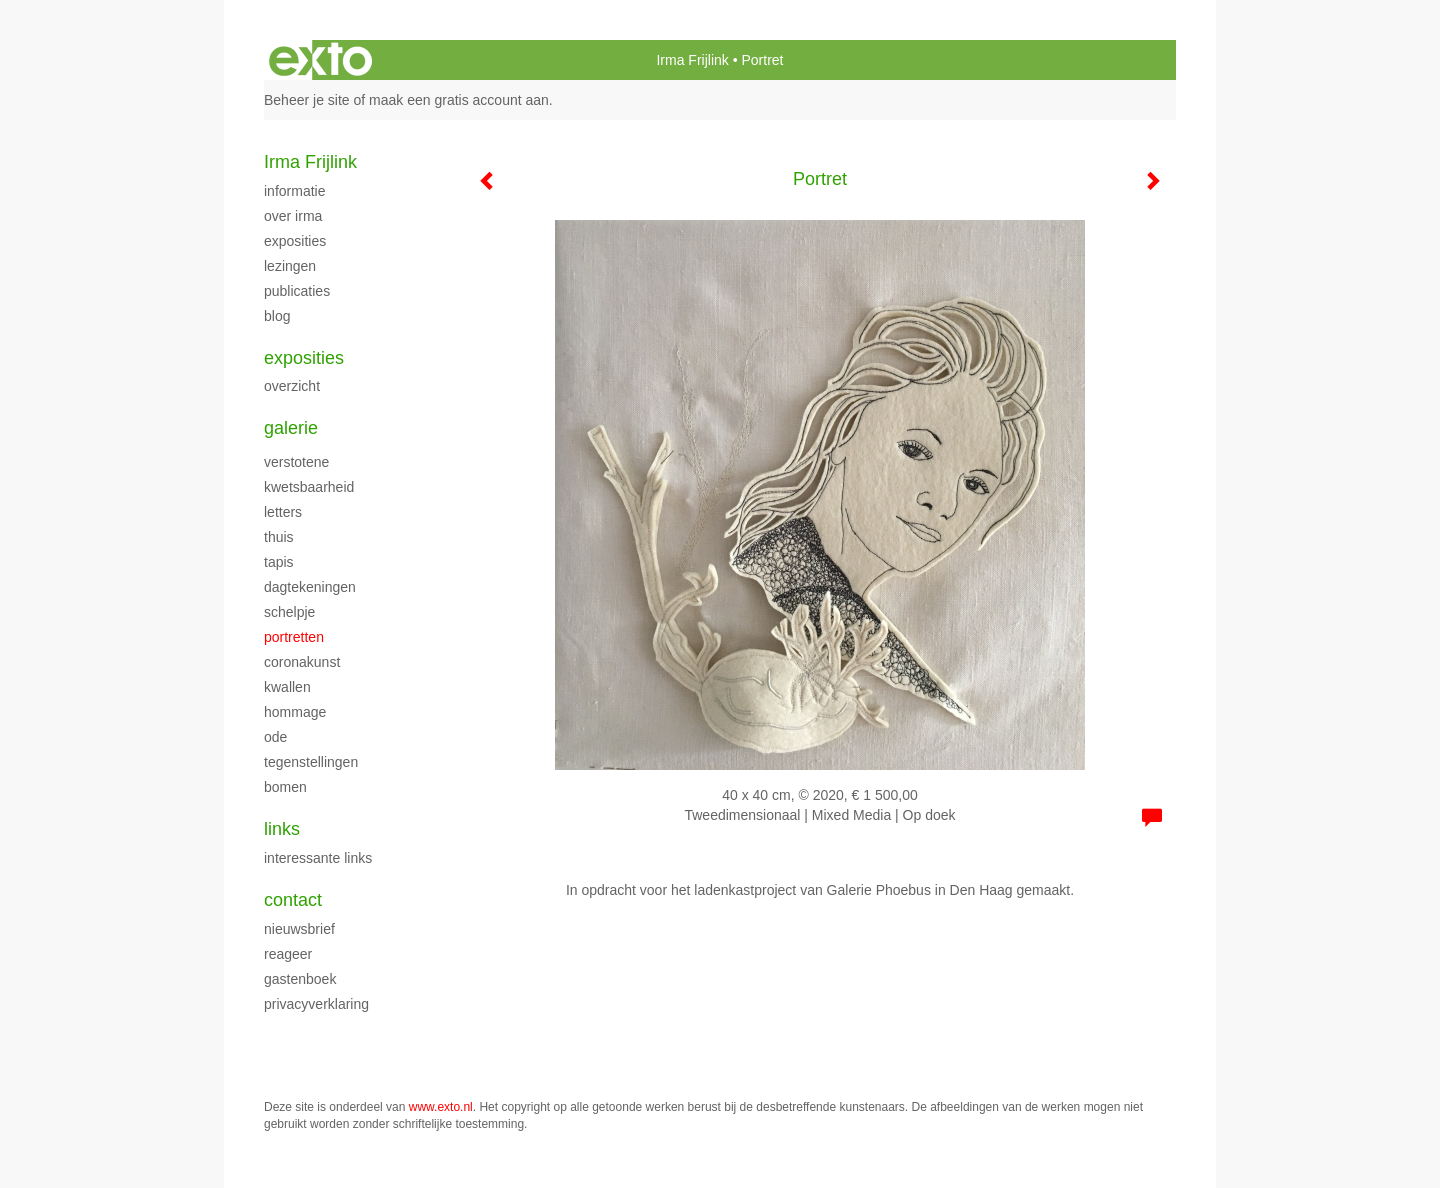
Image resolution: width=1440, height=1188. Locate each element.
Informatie (294, 191)
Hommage (295, 712)
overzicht (292, 386)
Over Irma (293, 216)
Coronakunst (302, 662)
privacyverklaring (316, 1004)
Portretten (294, 637)
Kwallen (287, 687)
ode (275, 737)
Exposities (295, 241)
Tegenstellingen (311, 762)
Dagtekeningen (310, 587)
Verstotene (296, 462)
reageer (288, 954)
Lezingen (290, 266)
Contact (293, 900)
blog (277, 316)
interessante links (318, 858)
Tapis (279, 562)
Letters (283, 512)
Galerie (291, 428)
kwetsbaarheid (309, 487)
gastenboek (300, 979)
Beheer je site (307, 100)
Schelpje (289, 612)
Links (282, 829)
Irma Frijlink (692, 60)
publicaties (297, 291)
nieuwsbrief (299, 929)
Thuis (279, 537)
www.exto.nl (441, 1107)
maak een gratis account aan (459, 100)
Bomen (285, 787)
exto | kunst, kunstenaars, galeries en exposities (320, 60)
